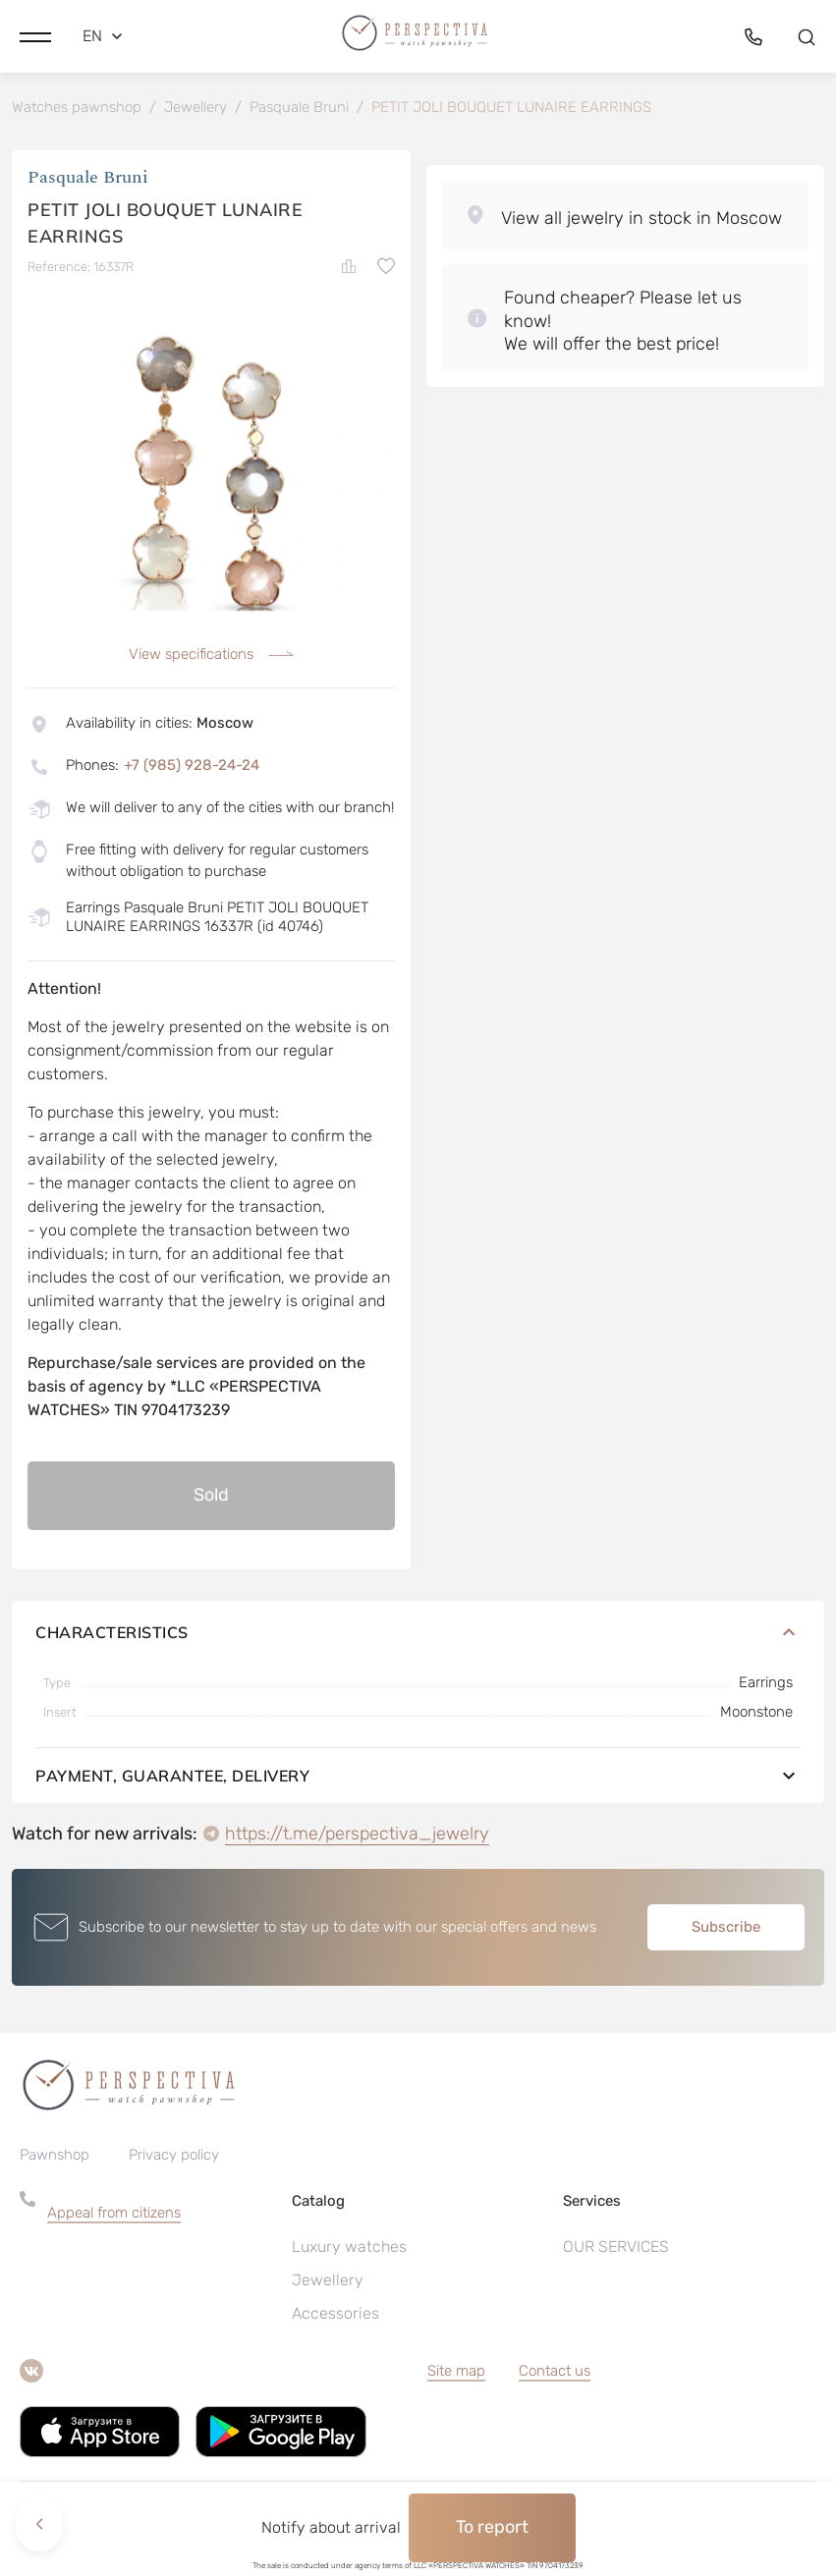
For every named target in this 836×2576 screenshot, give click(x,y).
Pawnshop (54, 2158)
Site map (456, 2375)
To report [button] (492, 2527)
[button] (35, 34)
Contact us (554, 2375)
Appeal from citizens (114, 2216)
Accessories (335, 2317)
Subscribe (726, 1930)
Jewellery (327, 2284)
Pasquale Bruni (88, 181)
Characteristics (418, 1635)
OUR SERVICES (616, 2250)
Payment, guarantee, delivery (418, 1778)
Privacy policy (174, 2158)
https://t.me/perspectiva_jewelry (357, 1836)
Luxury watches (349, 2250)
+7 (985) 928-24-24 (191, 768)
